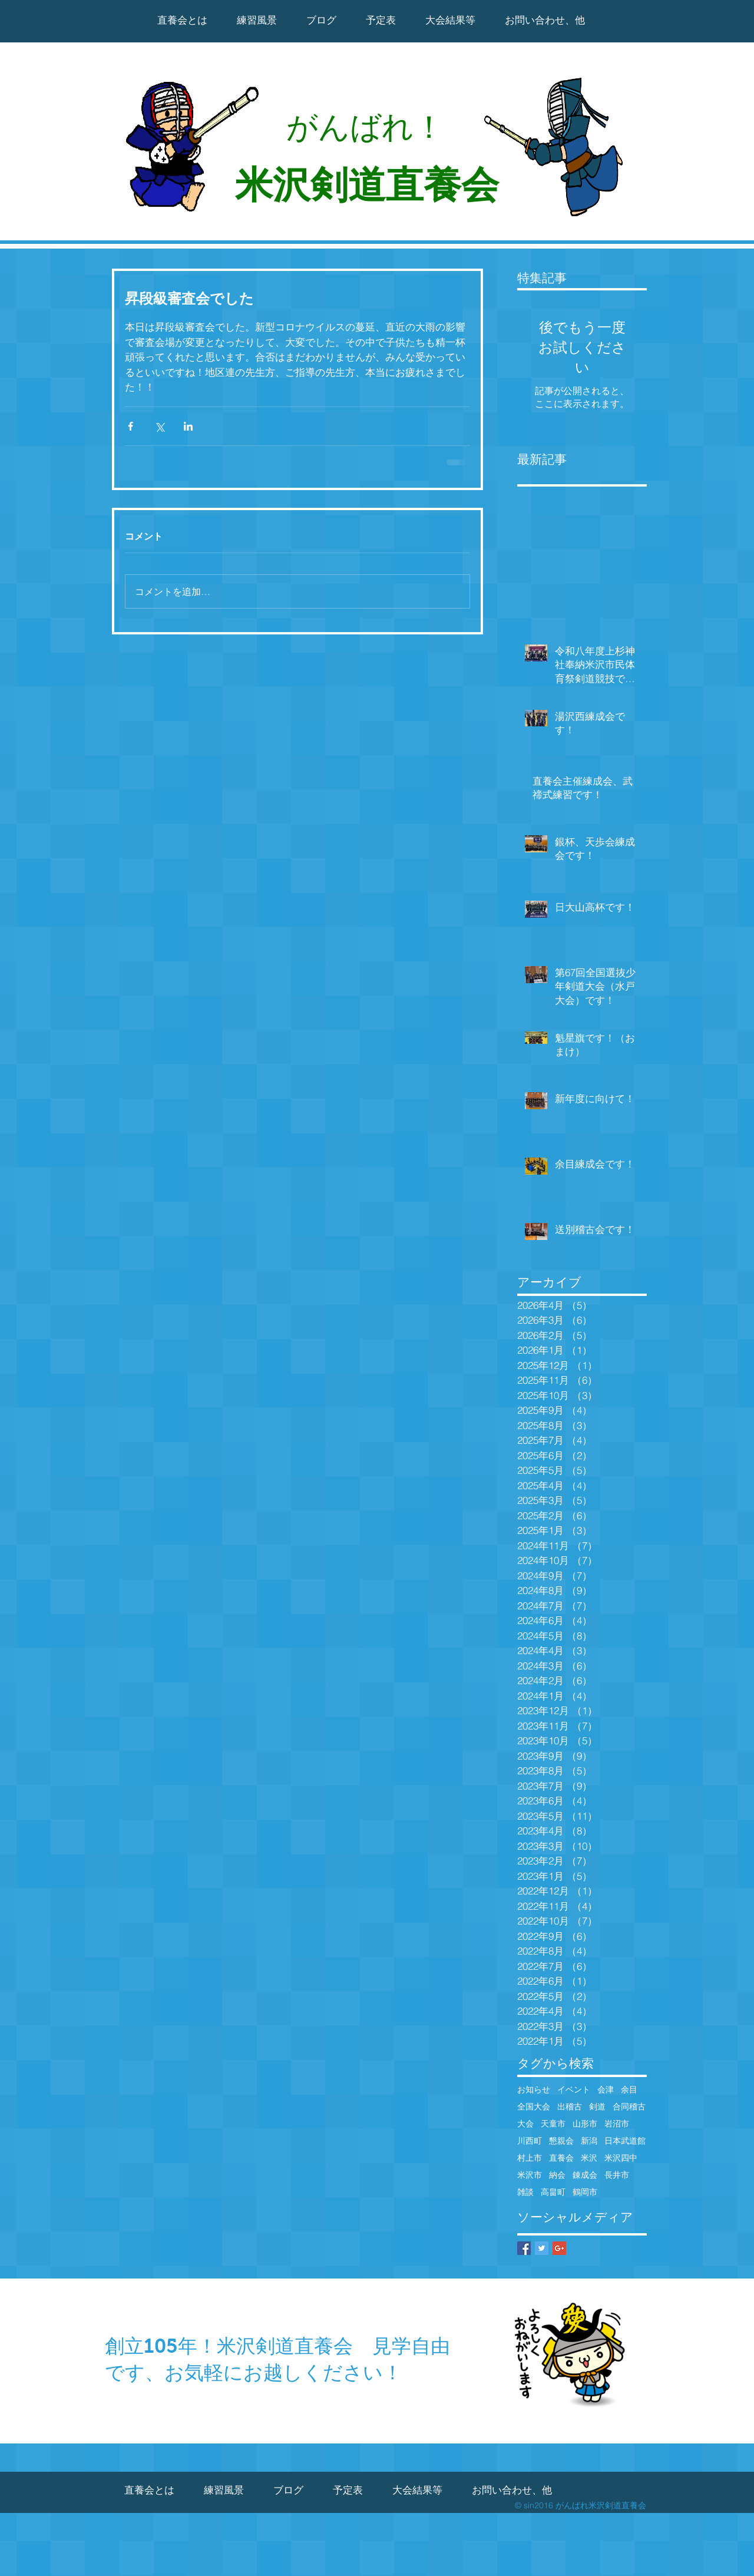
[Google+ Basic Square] (559, 2248)
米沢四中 (620, 2158)
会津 (605, 2090)
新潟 (589, 2141)
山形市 (585, 2124)
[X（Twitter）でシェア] (159, 426)
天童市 (553, 2124)
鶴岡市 (585, 2192)
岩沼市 (616, 2124)
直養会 (561, 2158)
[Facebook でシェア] (130, 426)
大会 (525, 2124)
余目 (629, 2090)
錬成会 (585, 2175)
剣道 (597, 2107)
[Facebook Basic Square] (524, 2248)
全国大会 (533, 2107)
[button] (450, 20)
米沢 (589, 2158)
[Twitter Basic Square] (541, 2248)
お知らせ (533, 2090)
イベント (573, 2090)
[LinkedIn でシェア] (188, 426)
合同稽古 (629, 2107)
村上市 (529, 2158)
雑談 (525, 2192)
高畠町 (553, 2192)
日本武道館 (625, 2141)
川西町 (529, 2141)
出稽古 (569, 2107)
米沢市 (529, 2175)
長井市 (616, 2175)
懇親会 (561, 2141)
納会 (557, 2175)
